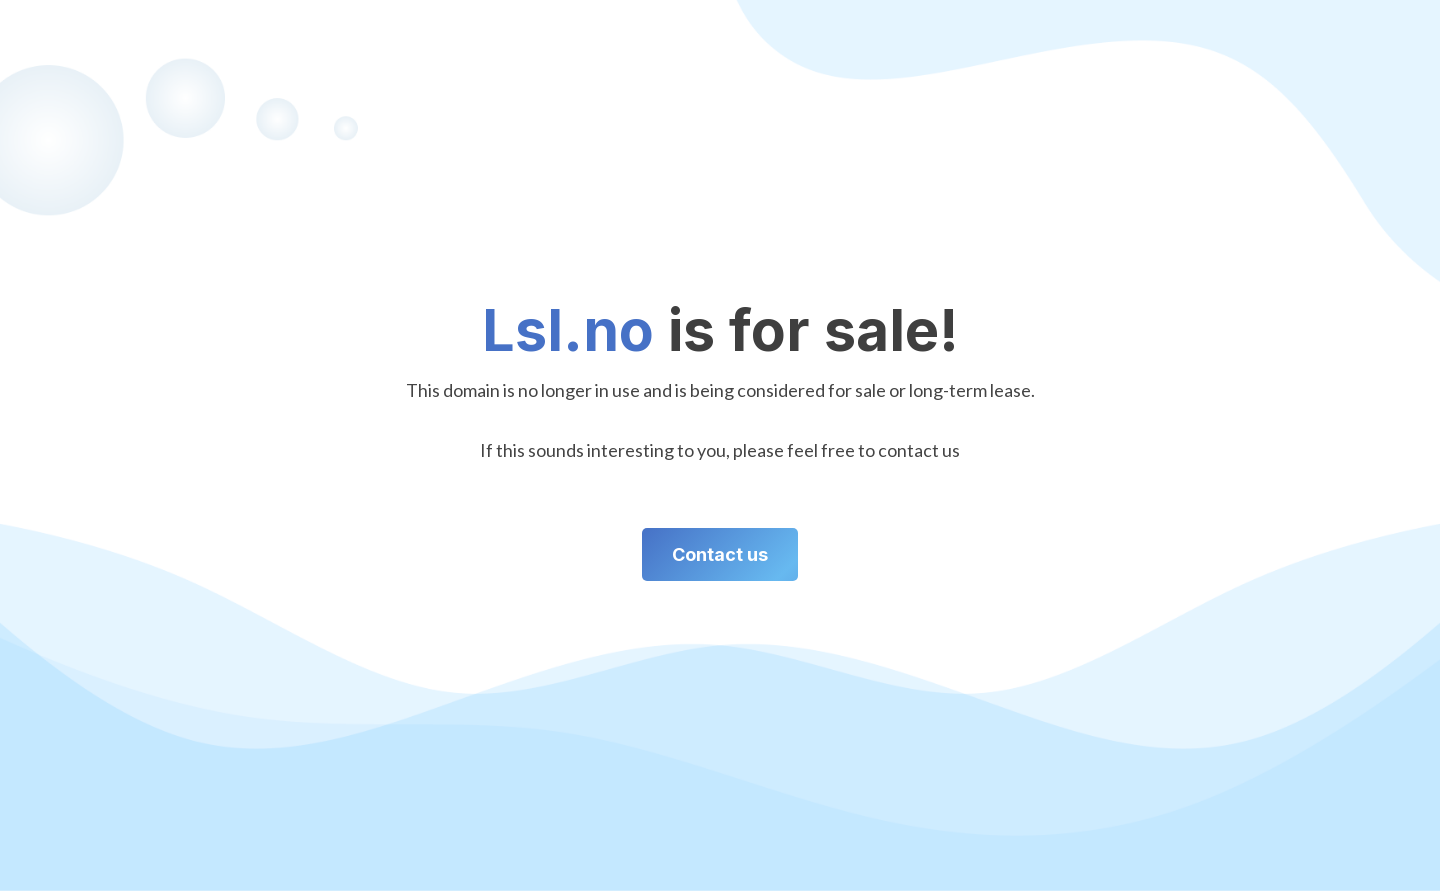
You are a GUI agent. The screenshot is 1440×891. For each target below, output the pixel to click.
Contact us (720, 554)
